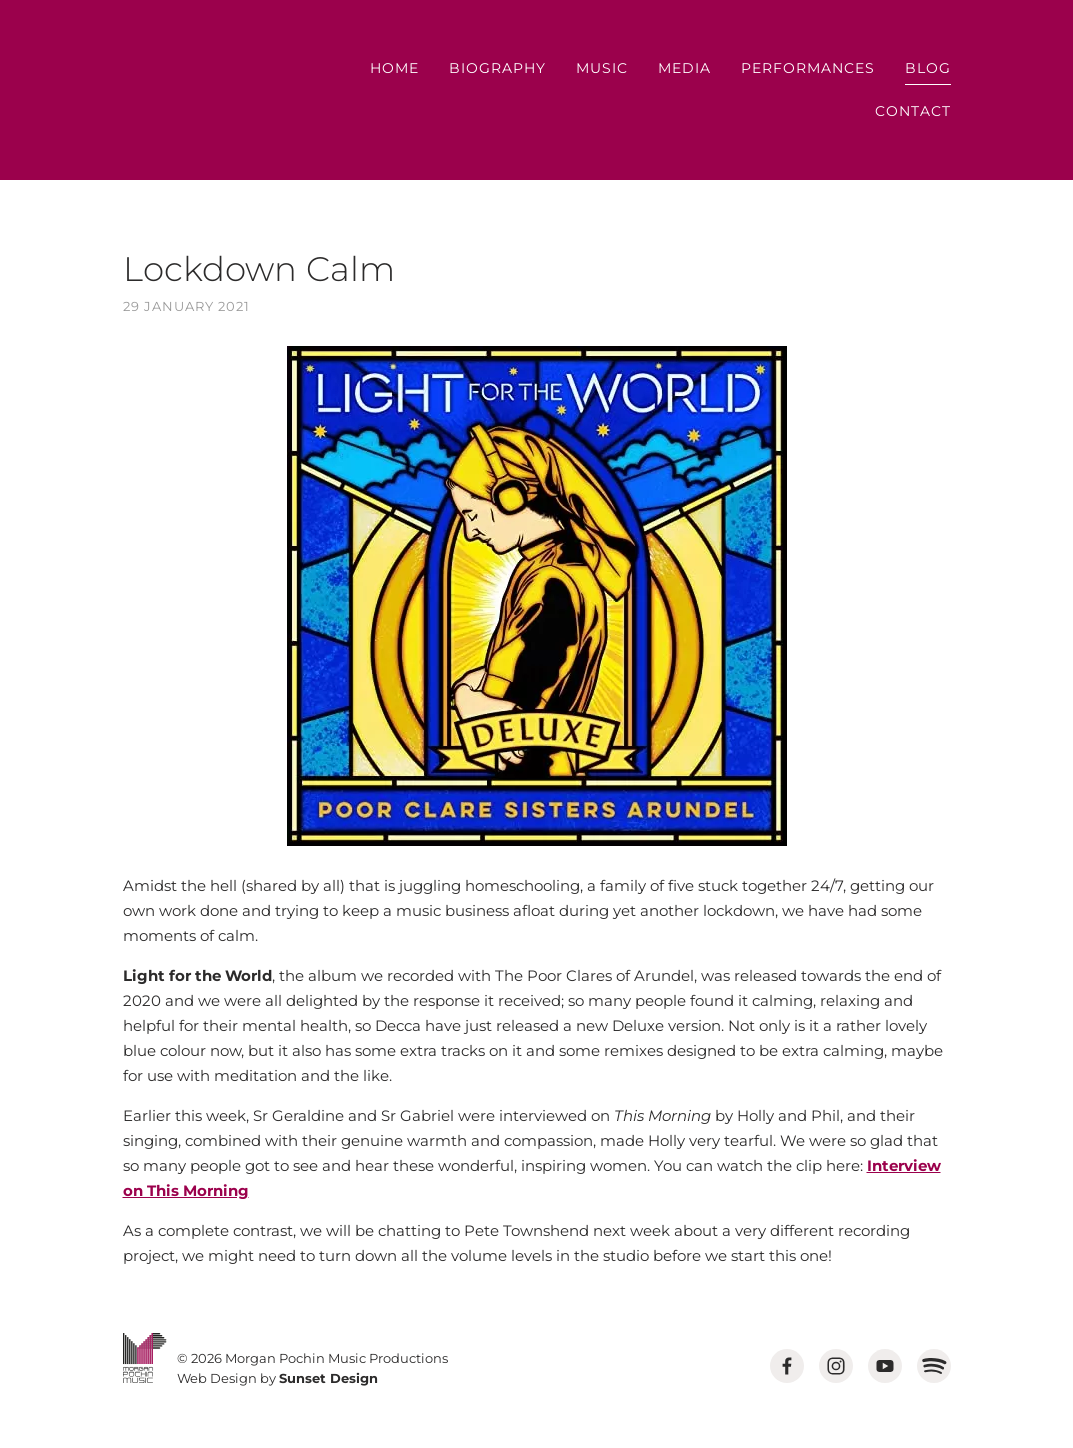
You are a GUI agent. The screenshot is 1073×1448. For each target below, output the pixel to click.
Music (602, 68)
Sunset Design (328, 1378)
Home (394, 68)
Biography (497, 68)
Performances (808, 68)
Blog (928, 68)
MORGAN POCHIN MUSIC (180, 90)
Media (684, 68)
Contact (913, 111)
